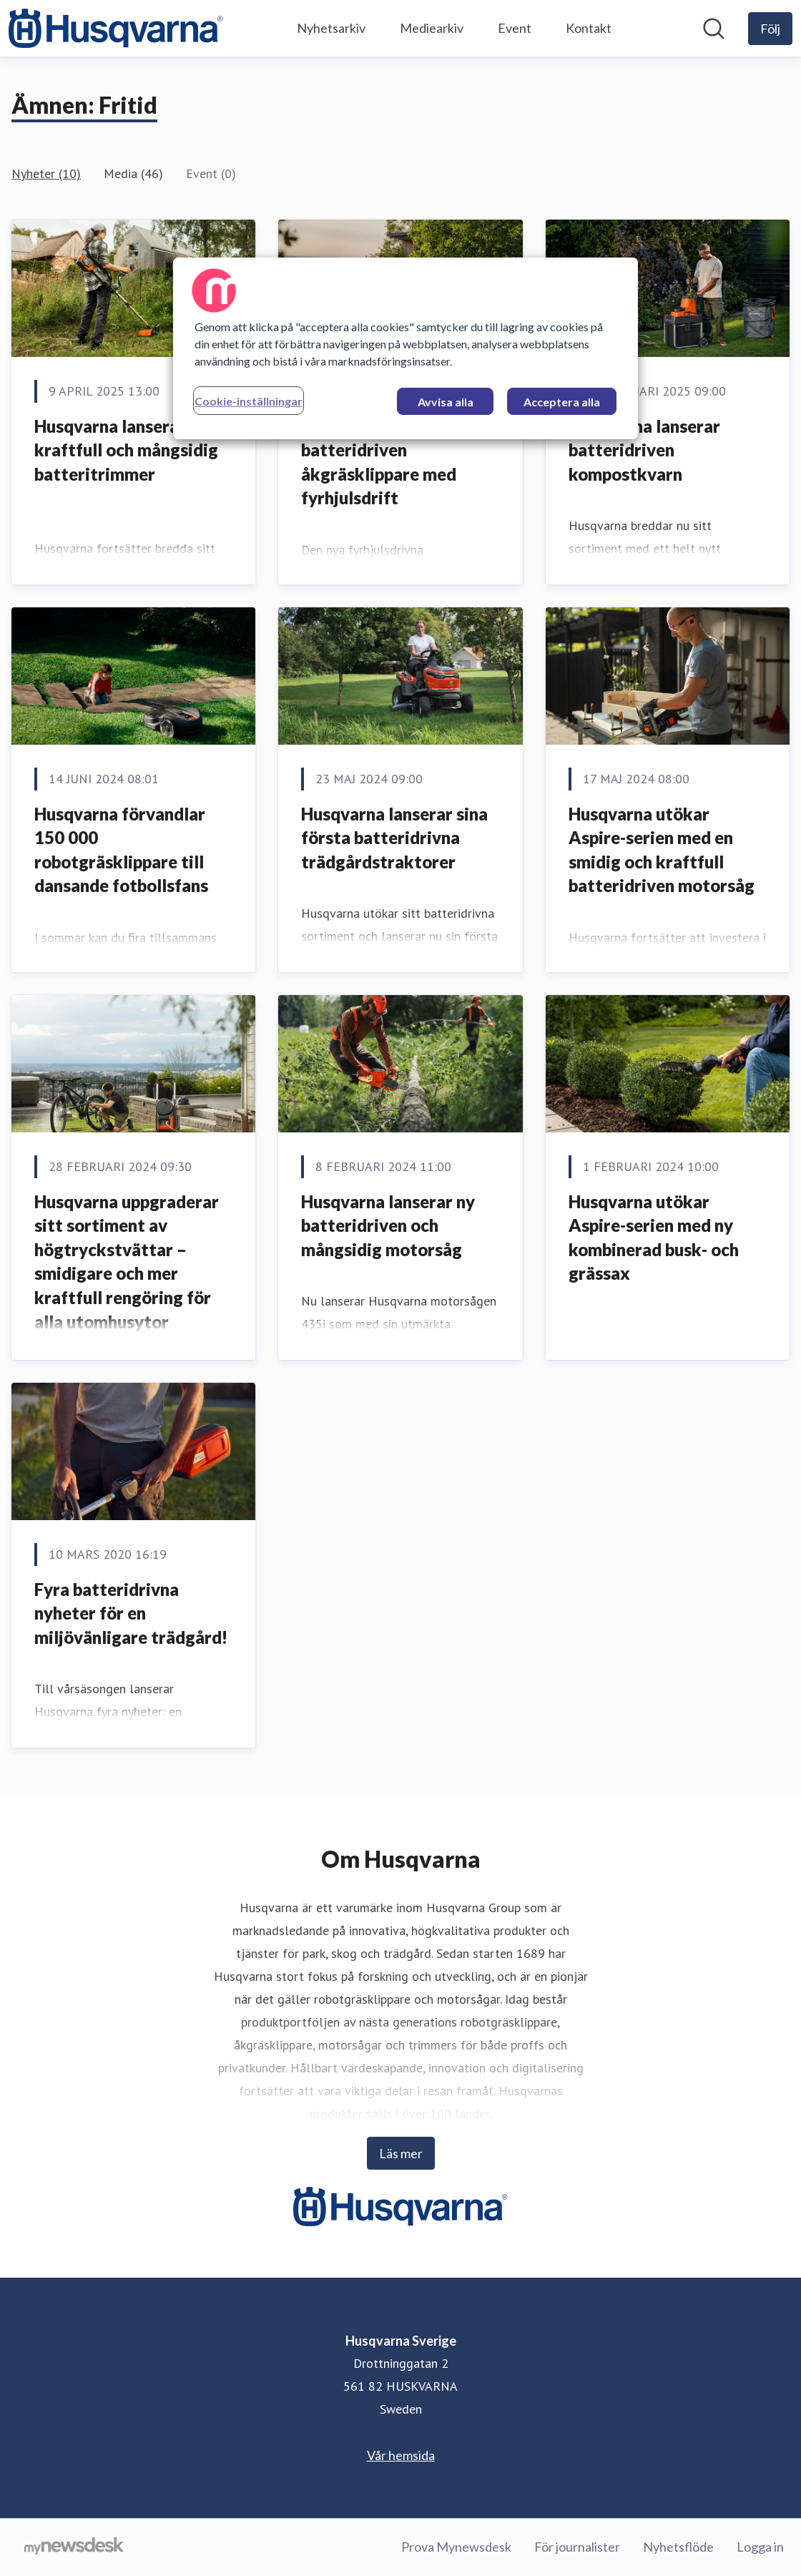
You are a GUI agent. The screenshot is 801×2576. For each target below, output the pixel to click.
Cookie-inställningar (249, 401)
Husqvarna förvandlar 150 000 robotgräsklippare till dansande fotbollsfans (121, 849)
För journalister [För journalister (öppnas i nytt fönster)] (577, 2547)
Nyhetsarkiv (331, 28)
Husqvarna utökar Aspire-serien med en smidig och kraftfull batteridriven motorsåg (662, 849)
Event (514, 28)
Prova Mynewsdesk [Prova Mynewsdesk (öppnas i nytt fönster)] (456, 2547)
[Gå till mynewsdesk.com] (74, 2547)
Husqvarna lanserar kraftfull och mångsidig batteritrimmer (126, 450)
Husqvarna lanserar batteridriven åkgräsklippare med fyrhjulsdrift (378, 462)
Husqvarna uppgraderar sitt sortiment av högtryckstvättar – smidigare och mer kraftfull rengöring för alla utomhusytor (126, 1261)
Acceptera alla (562, 401)
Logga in (760, 2547)
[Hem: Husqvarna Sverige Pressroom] (116, 28)
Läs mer (401, 2153)
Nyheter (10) (46, 173)
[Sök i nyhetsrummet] (713, 28)
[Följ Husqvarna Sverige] (770, 28)
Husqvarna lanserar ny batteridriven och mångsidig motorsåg (388, 1225)
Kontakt (588, 28)
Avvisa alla (445, 401)
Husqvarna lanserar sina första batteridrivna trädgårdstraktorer (394, 837)
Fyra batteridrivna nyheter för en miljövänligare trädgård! (130, 1613)
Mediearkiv (431, 28)
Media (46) (133, 173)
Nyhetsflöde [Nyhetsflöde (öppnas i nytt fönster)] (678, 2547)
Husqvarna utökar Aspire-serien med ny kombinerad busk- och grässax (654, 1237)
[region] (405, 348)
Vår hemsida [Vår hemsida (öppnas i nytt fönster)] (401, 2455)
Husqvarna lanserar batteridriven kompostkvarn (644, 450)
